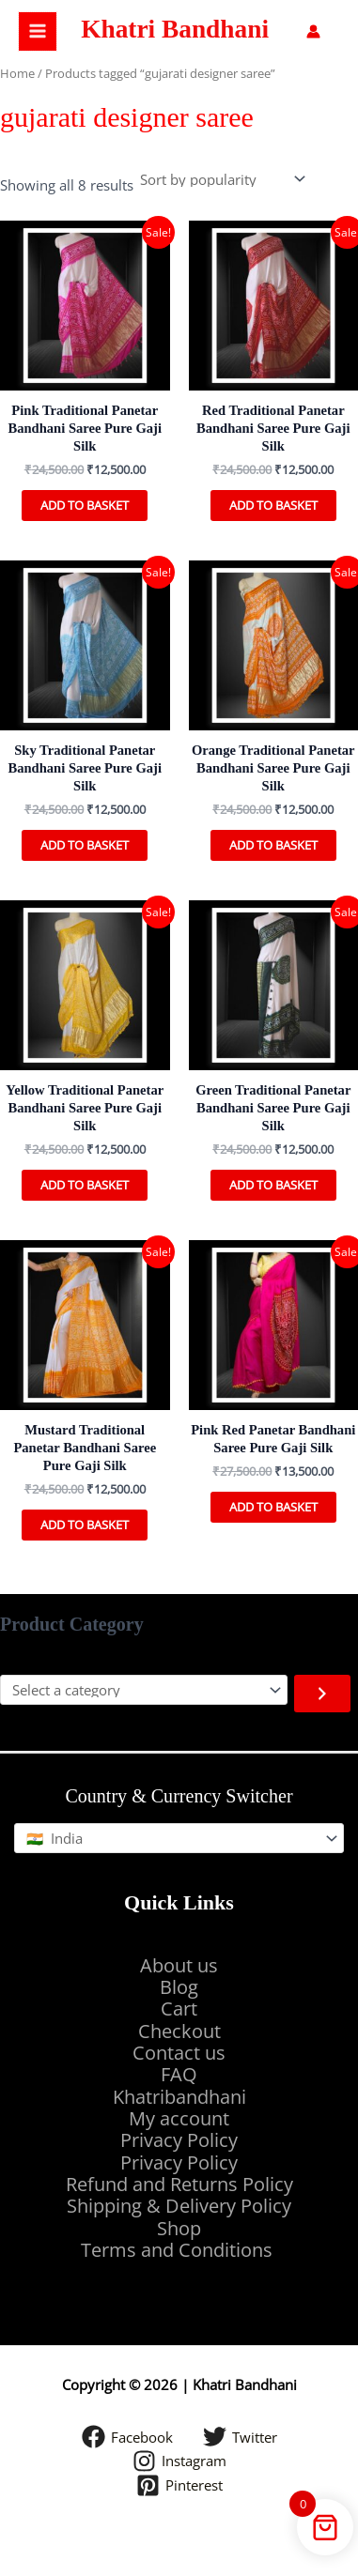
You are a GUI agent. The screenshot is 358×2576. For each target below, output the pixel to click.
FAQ (179, 2074)
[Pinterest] (179, 2485)
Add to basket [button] (84, 505)
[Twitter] (240, 2436)
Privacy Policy (179, 2140)
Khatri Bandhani (175, 29)
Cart (179, 2008)
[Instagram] (179, 2461)
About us (179, 1965)
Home (17, 73)
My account (179, 2118)
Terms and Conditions (179, 2249)
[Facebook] (127, 2436)
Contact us (179, 2052)
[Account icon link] (313, 31)
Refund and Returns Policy (179, 2184)
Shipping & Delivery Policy (179, 2205)
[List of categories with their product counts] (144, 1690)
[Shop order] (221, 179)
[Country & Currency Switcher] (179, 1838)
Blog (179, 1987)
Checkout (179, 2031)
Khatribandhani (179, 2096)
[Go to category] (322, 1693)
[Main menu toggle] (37, 31)
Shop (179, 2228)
